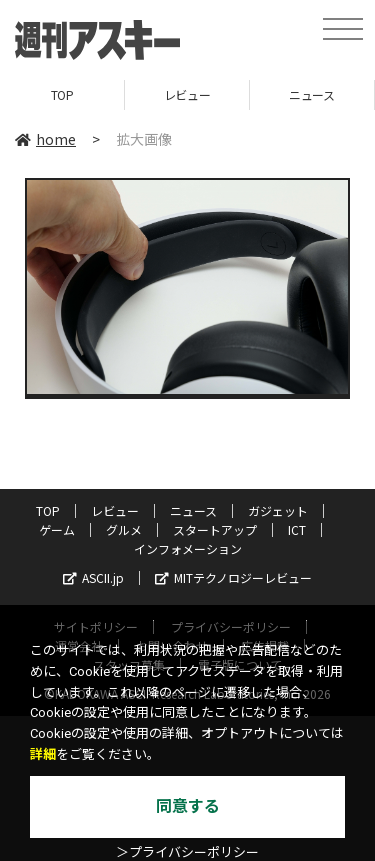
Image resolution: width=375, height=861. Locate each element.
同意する (188, 806)
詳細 (43, 754)
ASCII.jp (93, 577)
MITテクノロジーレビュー (233, 577)
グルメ (124, 529)
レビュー (187, 94)
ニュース (311, 94)
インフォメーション (188, 548)
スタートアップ (215, 529)
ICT (297, 529)
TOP (62, 94)
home (45, 139)
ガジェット (278, 510)
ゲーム (57, 529)
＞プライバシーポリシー (187, 852)
